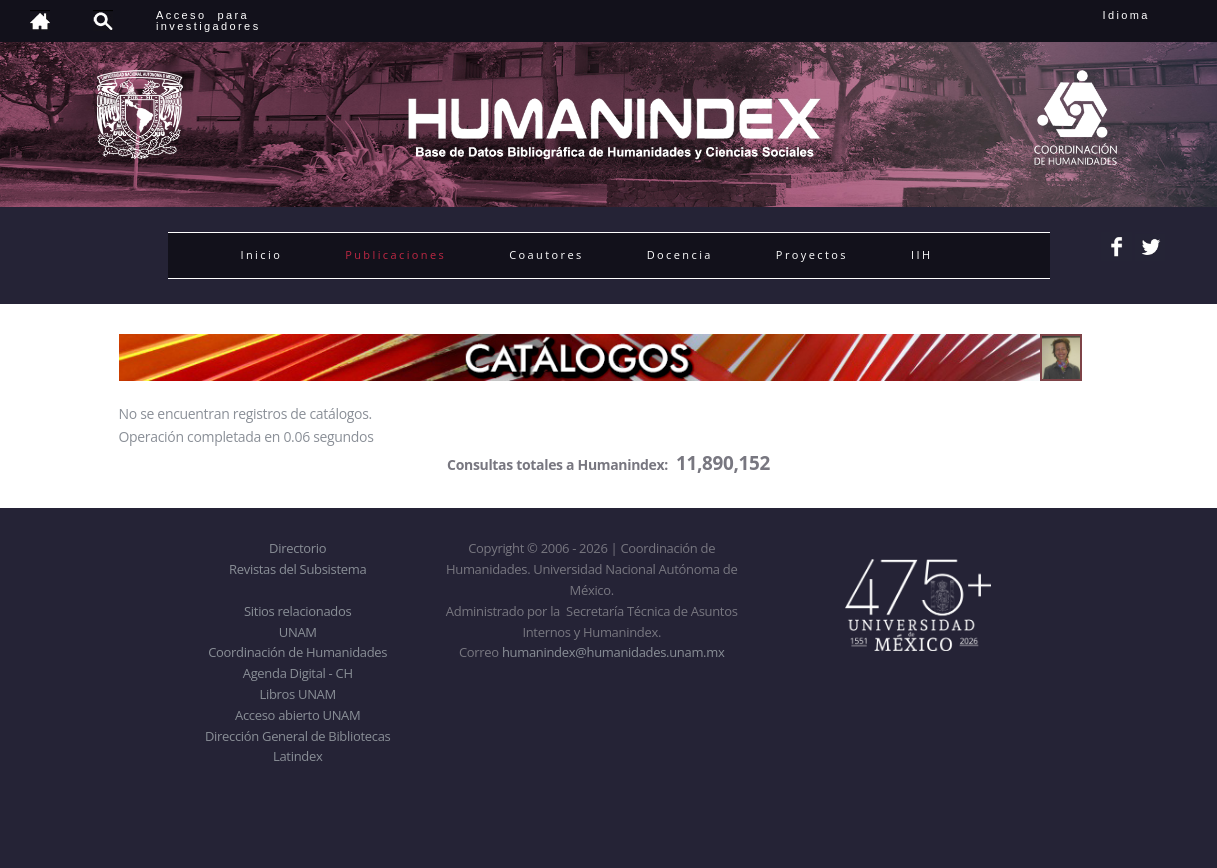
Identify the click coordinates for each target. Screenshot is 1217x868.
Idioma (1150, 15)
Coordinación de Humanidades (297, 652)
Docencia (680, 254)
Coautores (546, 254)
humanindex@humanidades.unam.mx (613, 652)
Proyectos (812, 254)
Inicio (262, 254)
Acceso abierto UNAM (297, 715)
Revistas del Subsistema (297, 569)
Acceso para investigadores (208, 20)
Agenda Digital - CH (298, 673)
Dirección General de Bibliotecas (297, 736)
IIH (921, 254)
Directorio (297, 548)
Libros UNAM (298, 694)
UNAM (298, 632)
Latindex (297, 756)
